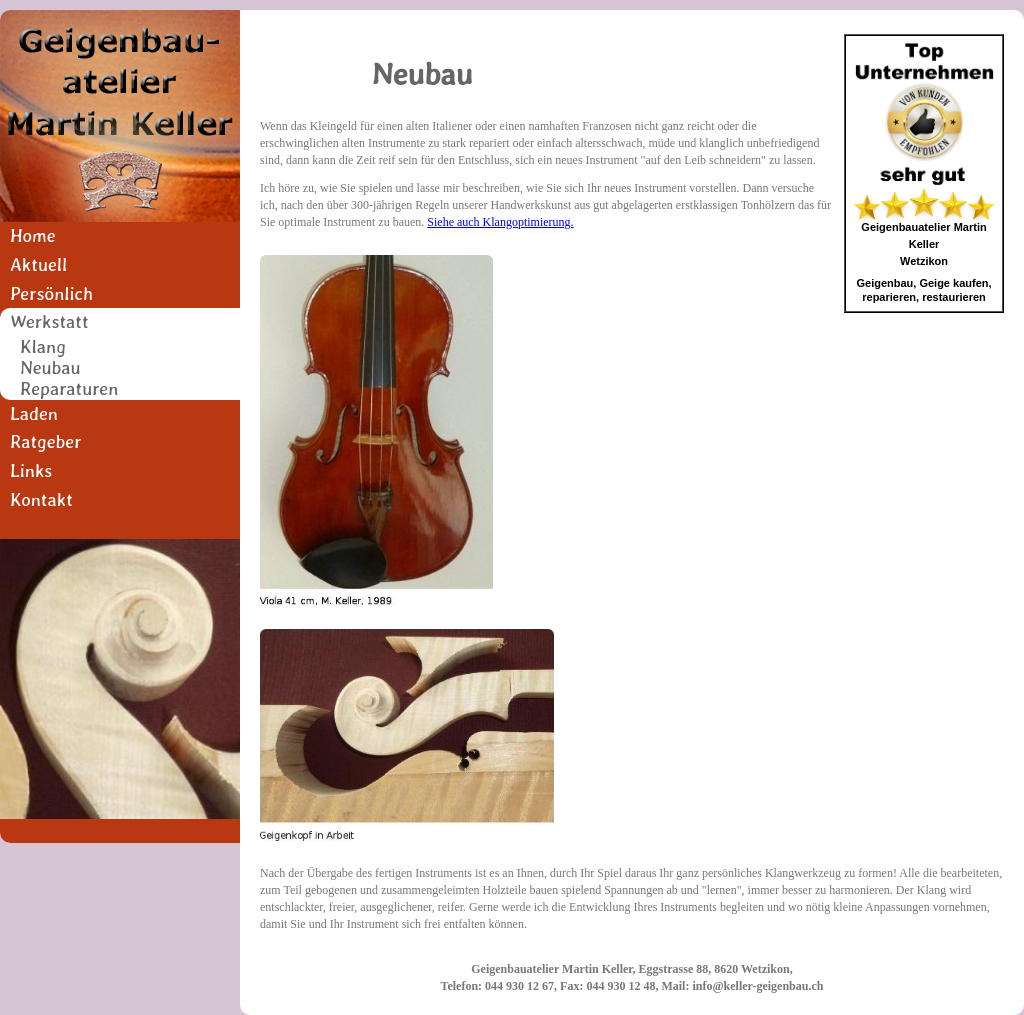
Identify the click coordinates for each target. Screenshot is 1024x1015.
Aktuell (38, 264)
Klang (43, 347)
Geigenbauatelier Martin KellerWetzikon (923, 244)
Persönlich (51, 293)
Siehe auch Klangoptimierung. (500, 222)
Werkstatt (49, 321)
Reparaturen (69, 389)
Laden (34, 413)
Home (33, 235)
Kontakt (41, 499)
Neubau (50, 368)
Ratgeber (45, 441)
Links (31, 470)
